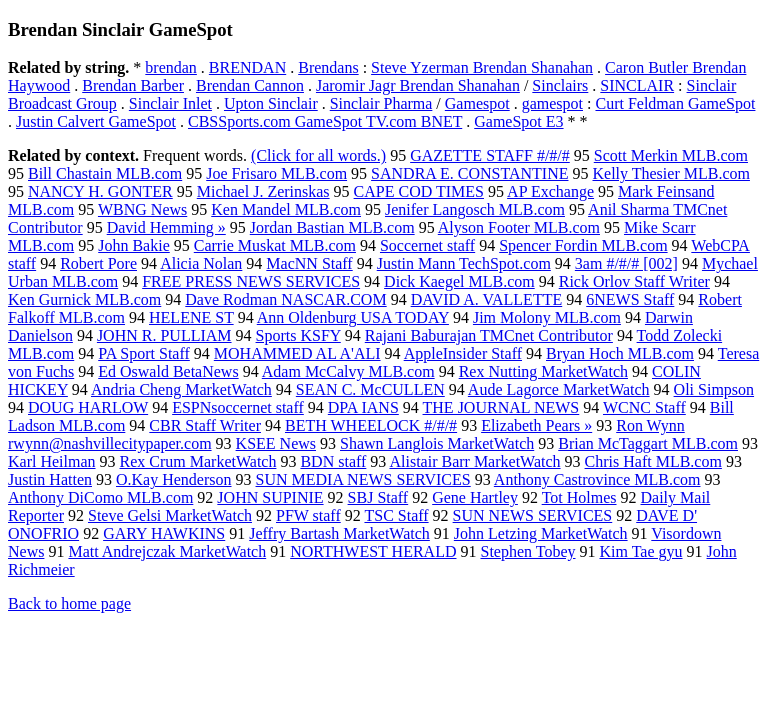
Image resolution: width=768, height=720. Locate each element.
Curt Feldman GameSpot (675, 103)
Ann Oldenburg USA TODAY (353, 317)
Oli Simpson (714, 389)
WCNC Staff (644, 407)
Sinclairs (560, 85)
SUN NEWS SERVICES (533, 515)
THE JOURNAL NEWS (501, 407)
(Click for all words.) (318, 155)
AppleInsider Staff (463, 353)
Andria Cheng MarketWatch (181, 389)
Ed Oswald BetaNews (168, 371)
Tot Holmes (579, 497)
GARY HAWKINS (164, 533)
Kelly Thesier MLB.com (670, 173)
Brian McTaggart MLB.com (648, 443)
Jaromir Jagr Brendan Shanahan (418, 85)
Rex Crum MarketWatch (198, 461)
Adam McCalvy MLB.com (348, 371)
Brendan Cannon (250, 85)
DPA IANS (363, 407)
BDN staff (333, 461)
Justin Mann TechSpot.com (464, 263)
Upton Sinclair (271, 103)
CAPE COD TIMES (419, 191)
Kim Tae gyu (641, 551)
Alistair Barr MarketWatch (474, 461)
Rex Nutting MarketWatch (543, 371)
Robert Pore (98, 263)
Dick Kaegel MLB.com (459, 281)
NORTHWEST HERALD (373, 551)
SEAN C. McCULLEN (370, 389)
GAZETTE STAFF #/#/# (490, 155)
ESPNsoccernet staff (238, 407)
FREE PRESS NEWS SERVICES (251, 281)
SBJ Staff (378, 497)
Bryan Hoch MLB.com (620, 353)
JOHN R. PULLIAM (164, 335)
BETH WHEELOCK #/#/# (371, 425)
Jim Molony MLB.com (547, 317)
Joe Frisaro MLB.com (276, 173)
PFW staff (308, 515)
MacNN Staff (309, 263)
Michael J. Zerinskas (263, 191)
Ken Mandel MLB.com (286, 209)
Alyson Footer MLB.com (519, 227)
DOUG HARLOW (88, 407)
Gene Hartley (475, 497)
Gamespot (477, 103)
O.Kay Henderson (174, 479)
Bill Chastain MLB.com (105, 173)
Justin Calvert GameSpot (96, 121)
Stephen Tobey (527, 551)
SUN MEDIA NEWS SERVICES (363, 479)
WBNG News (142, 209)
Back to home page (69, 603)
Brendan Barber (133, 85)
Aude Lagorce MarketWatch (559, 389)
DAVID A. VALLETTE (487, 299)
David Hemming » (166, 227)
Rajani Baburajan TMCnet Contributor (489, 335)
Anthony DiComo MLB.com (100, 497)
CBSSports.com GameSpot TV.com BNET (325, 121)
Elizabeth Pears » (536, 425)
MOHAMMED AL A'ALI (297, 353)
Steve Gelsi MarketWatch (170, 515)
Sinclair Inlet (170, 103)
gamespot (552, 103)
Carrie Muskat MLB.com (275, 245)
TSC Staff (396, 515)
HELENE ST (191, 317)
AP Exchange (550, 191)
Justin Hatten (50, 479)
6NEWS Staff (630, 299)
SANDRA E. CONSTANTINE (469, 173)
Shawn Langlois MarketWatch (437, 443)
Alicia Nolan (201, 263)
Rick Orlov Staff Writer (634, 281)
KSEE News (276, 443)
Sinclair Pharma (381, 103)
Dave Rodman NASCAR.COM (285, 299)
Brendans (328, 67)
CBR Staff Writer (205, 425)
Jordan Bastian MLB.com (332, 227)
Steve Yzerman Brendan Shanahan (482, 67)
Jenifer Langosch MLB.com (475, 209)
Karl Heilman (52, 461)
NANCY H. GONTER (100, 191)
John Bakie (134, 245)
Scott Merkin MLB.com (671, 155)
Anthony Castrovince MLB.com (597, 479)
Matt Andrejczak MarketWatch (167, 551)
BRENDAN (247, 67)
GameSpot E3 (518, 121)
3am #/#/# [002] (626, 263)
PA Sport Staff (144, 353)
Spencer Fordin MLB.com (583, 245)
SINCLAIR (637, 85)
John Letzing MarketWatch (541, 533)
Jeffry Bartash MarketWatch (339, 533)
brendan (171, 67)
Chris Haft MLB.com (653, 461)
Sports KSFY (298, 335)
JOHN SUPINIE (270, 497)
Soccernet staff (427, 245)
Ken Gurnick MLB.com (84, 299)
